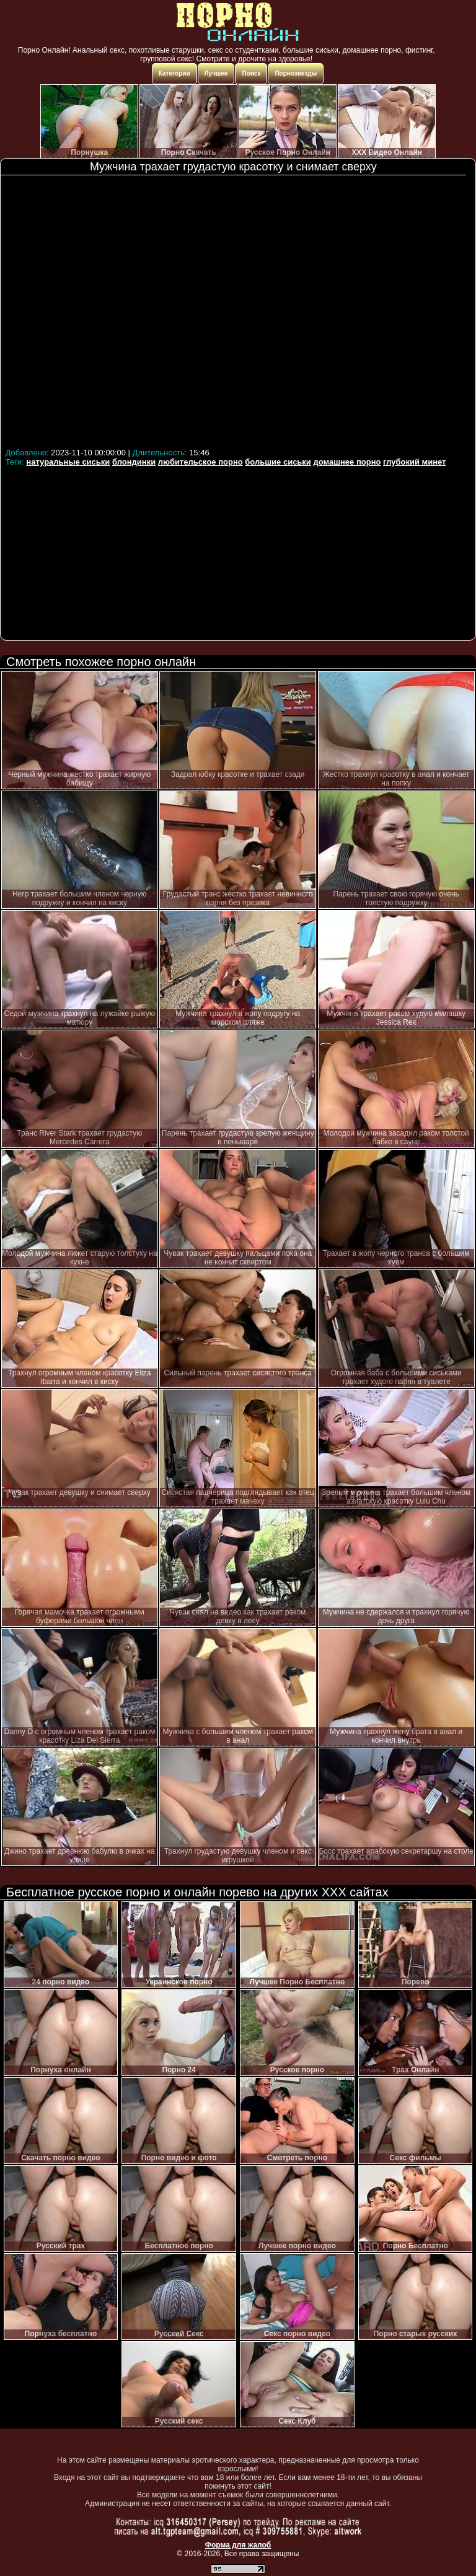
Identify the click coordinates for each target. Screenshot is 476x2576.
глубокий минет (414, 462)
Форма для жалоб (238, 2545)
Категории (174, 73)
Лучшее (216, 73)
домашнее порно (347, 462)
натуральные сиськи (68, 462)
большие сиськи (278, 462)
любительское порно (200, 462)
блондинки (134, 462)
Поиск (251, 73)
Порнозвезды (296, 73)
